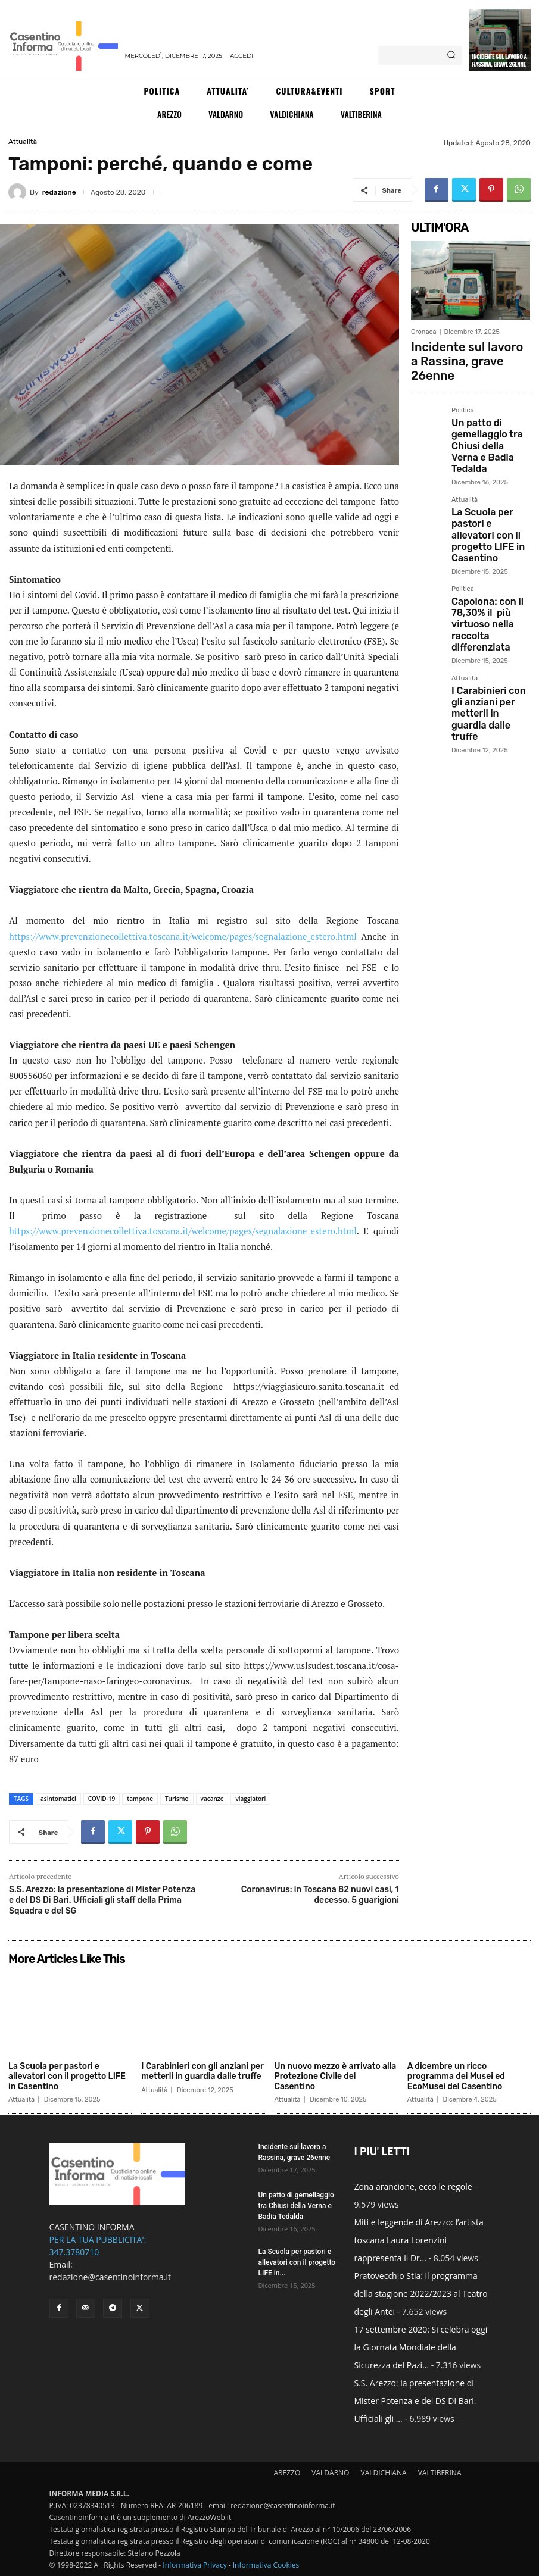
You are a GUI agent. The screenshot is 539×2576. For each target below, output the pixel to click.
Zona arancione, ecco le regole (413, 2186)
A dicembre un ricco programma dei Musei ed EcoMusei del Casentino (456, 2076)
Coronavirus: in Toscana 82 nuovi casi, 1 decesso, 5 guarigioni (320, 1894)
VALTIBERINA (440, 2473)
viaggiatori (250, 1799)
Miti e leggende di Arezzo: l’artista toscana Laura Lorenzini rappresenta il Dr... (419, 2240)
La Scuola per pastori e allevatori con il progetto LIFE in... (297, 2262)
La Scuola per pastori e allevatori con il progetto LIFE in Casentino (490, 478)
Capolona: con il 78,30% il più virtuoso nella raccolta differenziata (488, 544)
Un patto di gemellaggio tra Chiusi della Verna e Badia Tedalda (489, 412)
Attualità (22, 141)
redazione (59, 192)
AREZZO (286, 2473)
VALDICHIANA (384, 2473)
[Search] (451, 55)
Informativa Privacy (194, 2565)
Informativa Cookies (266, 2565)
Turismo (177, 1799)
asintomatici (58, 1799)
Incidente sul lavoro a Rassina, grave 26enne (499, 60)
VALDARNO (330, 2473)
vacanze (212, 1799)
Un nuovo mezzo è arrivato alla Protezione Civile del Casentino (336, 2076)
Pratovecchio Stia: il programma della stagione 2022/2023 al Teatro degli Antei (421, 2293)
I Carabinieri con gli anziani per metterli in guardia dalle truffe (488, 606)
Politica (462, 388)
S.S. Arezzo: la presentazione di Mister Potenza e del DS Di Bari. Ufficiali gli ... (415, 2400)
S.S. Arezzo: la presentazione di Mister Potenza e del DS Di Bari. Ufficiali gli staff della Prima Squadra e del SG (102, 1900)
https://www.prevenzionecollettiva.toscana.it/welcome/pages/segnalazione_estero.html (183, 936)
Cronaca (424, 332)
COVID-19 (101, 1799)
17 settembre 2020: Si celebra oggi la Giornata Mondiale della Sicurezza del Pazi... (421, 2347)
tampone (140, 1799)
